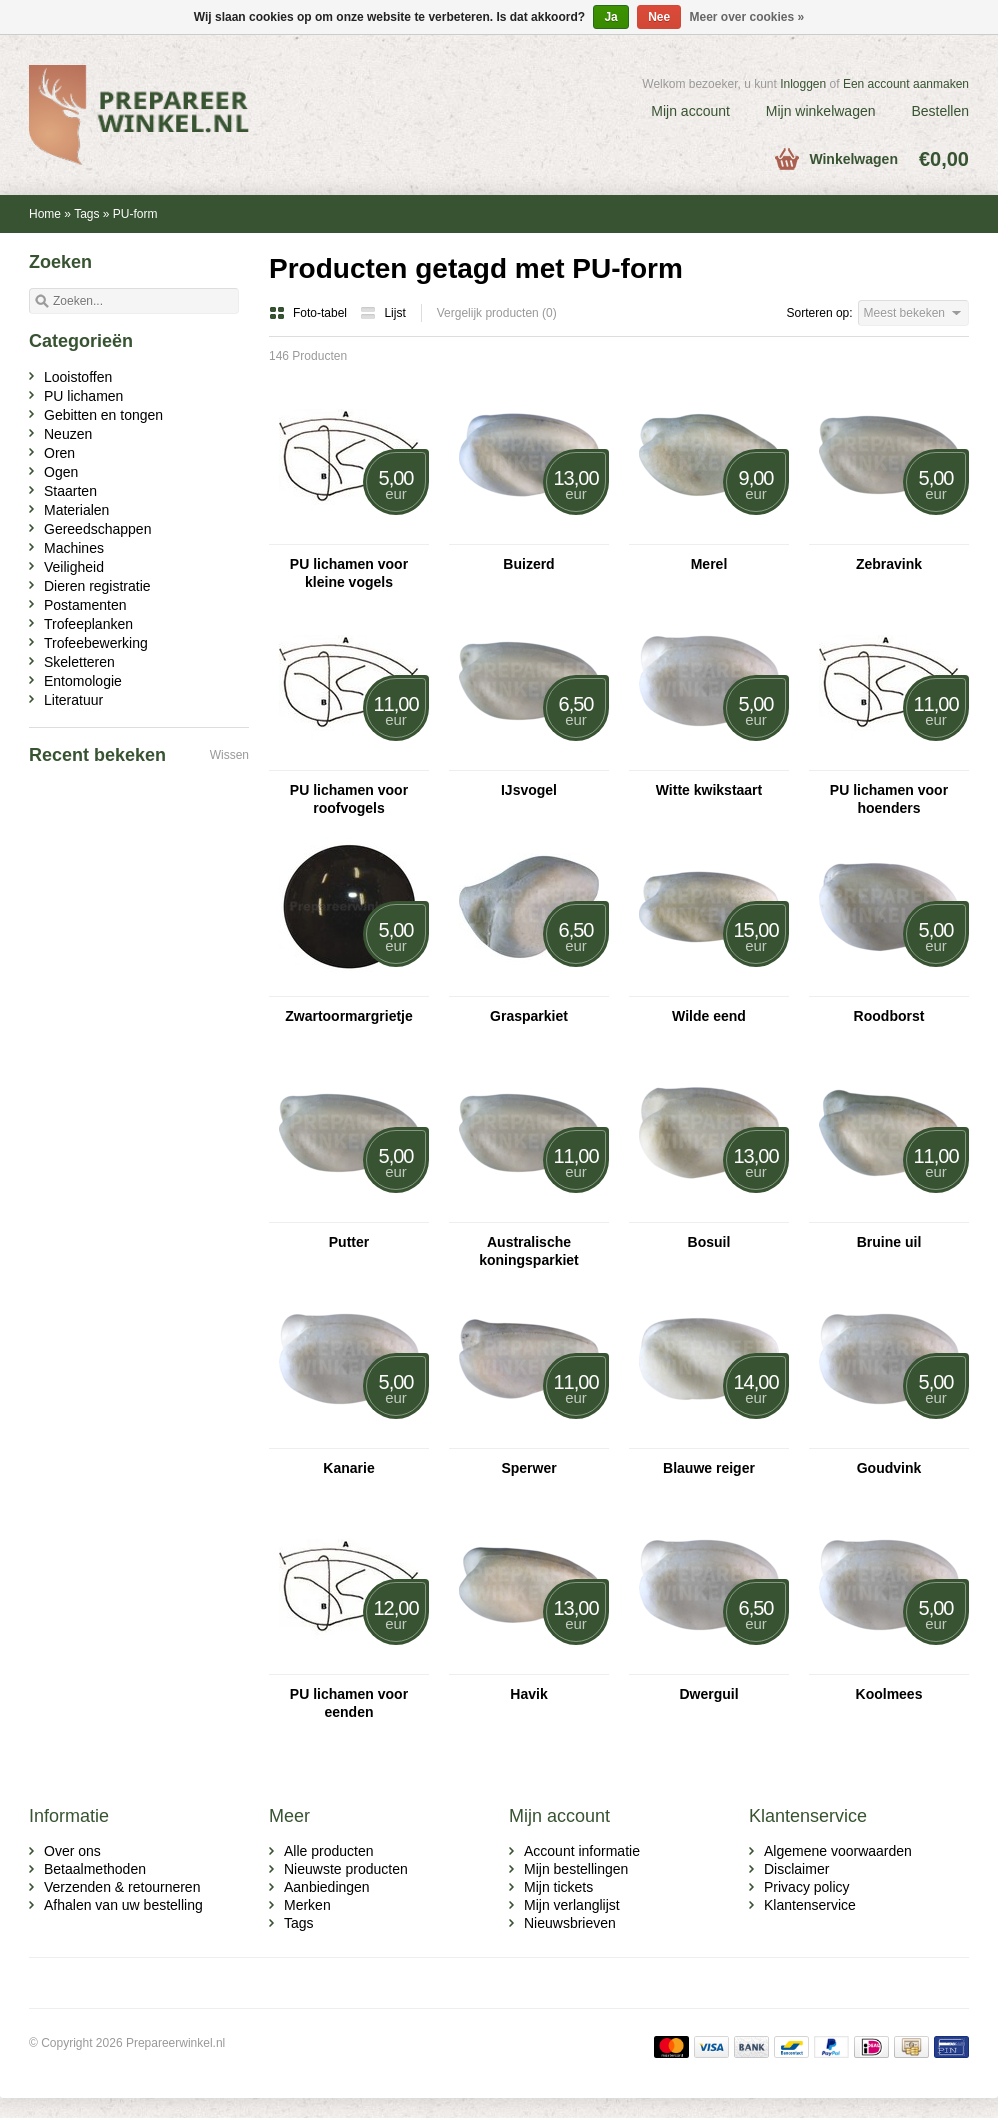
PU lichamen (83, 396)
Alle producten (329, 1851)
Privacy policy (807, 1887)
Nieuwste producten (346, 1869)
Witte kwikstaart (709, 790)
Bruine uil (889, 1242)
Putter (349, 1242)
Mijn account (690, 111)
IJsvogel (529, 790)
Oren (59, 453)
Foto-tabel (309, 313)
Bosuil (709, 1242)
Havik (528, 1694)
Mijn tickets (558, 1887)
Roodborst (889, 1016)
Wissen (229, 755)
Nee (659, 17)
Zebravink (889, 564)
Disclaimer (796, 1869)
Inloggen (803, 84)
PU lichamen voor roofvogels (349, 799)
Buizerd (528, 564)
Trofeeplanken (88, 624)
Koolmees (889, 1694)
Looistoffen (78, 377)
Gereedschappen (97, 529)
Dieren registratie (97, 586)
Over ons (72, 1851)
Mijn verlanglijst (572, 1905)
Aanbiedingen (327, 1887)
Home (45, 214)
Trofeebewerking (96, 643)
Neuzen (68, 434)
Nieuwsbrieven (570, 1923)
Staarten (70, 491)
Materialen (76, 510)
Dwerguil (708, 1694)
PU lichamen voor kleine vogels (349, 573)
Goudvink (889, 1468)
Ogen (61, 472)
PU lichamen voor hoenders (889, 799)
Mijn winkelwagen (821, 111)
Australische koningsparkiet (529, 1251)
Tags (86, 214)
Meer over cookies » (747, 17)
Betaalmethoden (95, 1869)
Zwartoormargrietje (349, 1016)
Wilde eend (709, 1016)
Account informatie (582, 1851)
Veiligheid (74, 567)
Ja (610, 17)
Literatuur (73, 700)
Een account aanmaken (906, 84)
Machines (74, 548)
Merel (709, 564)
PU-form (135, 214)
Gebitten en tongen (103, 415)
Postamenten (85, 605)
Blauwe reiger (709, 1468)
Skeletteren (79, 662)
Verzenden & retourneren (122, 1887)
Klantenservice (810, 1905)
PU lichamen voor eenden (349, 1703)
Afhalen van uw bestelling (123, 1905)
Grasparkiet (529, 1016)
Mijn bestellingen (576, 1869)
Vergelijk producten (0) (497, 313)
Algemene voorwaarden (838, 1851)
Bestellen (940, 111)
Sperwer (528, 1468)
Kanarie (348, 1468)
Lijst (382, 313)
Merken (307, 1905)
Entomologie (83, 681)
